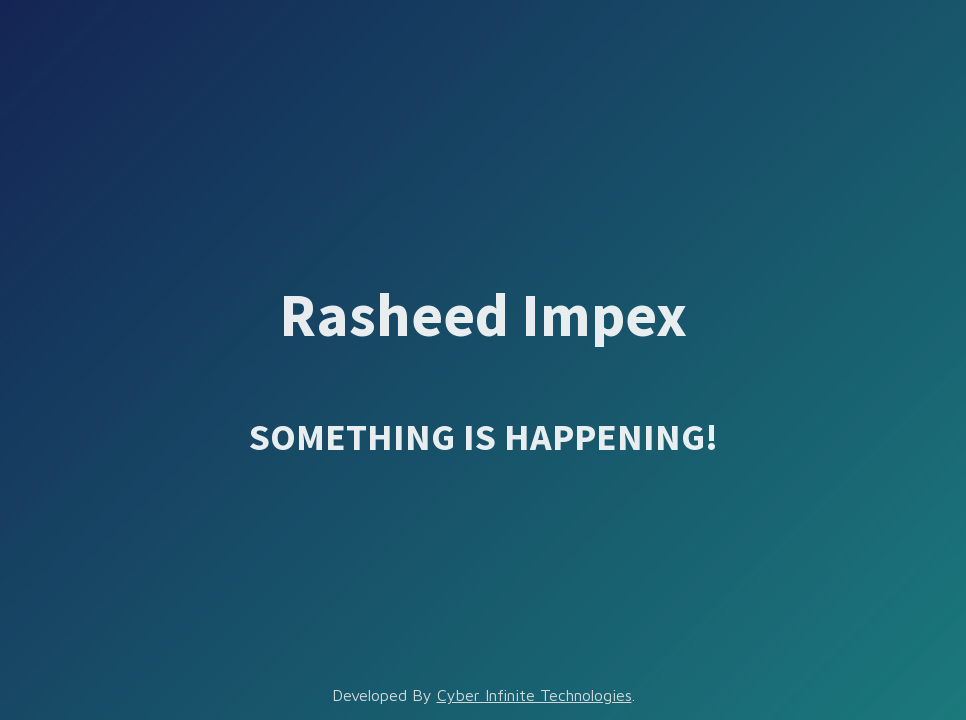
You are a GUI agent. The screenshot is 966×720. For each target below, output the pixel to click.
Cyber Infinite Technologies (534, 695)
